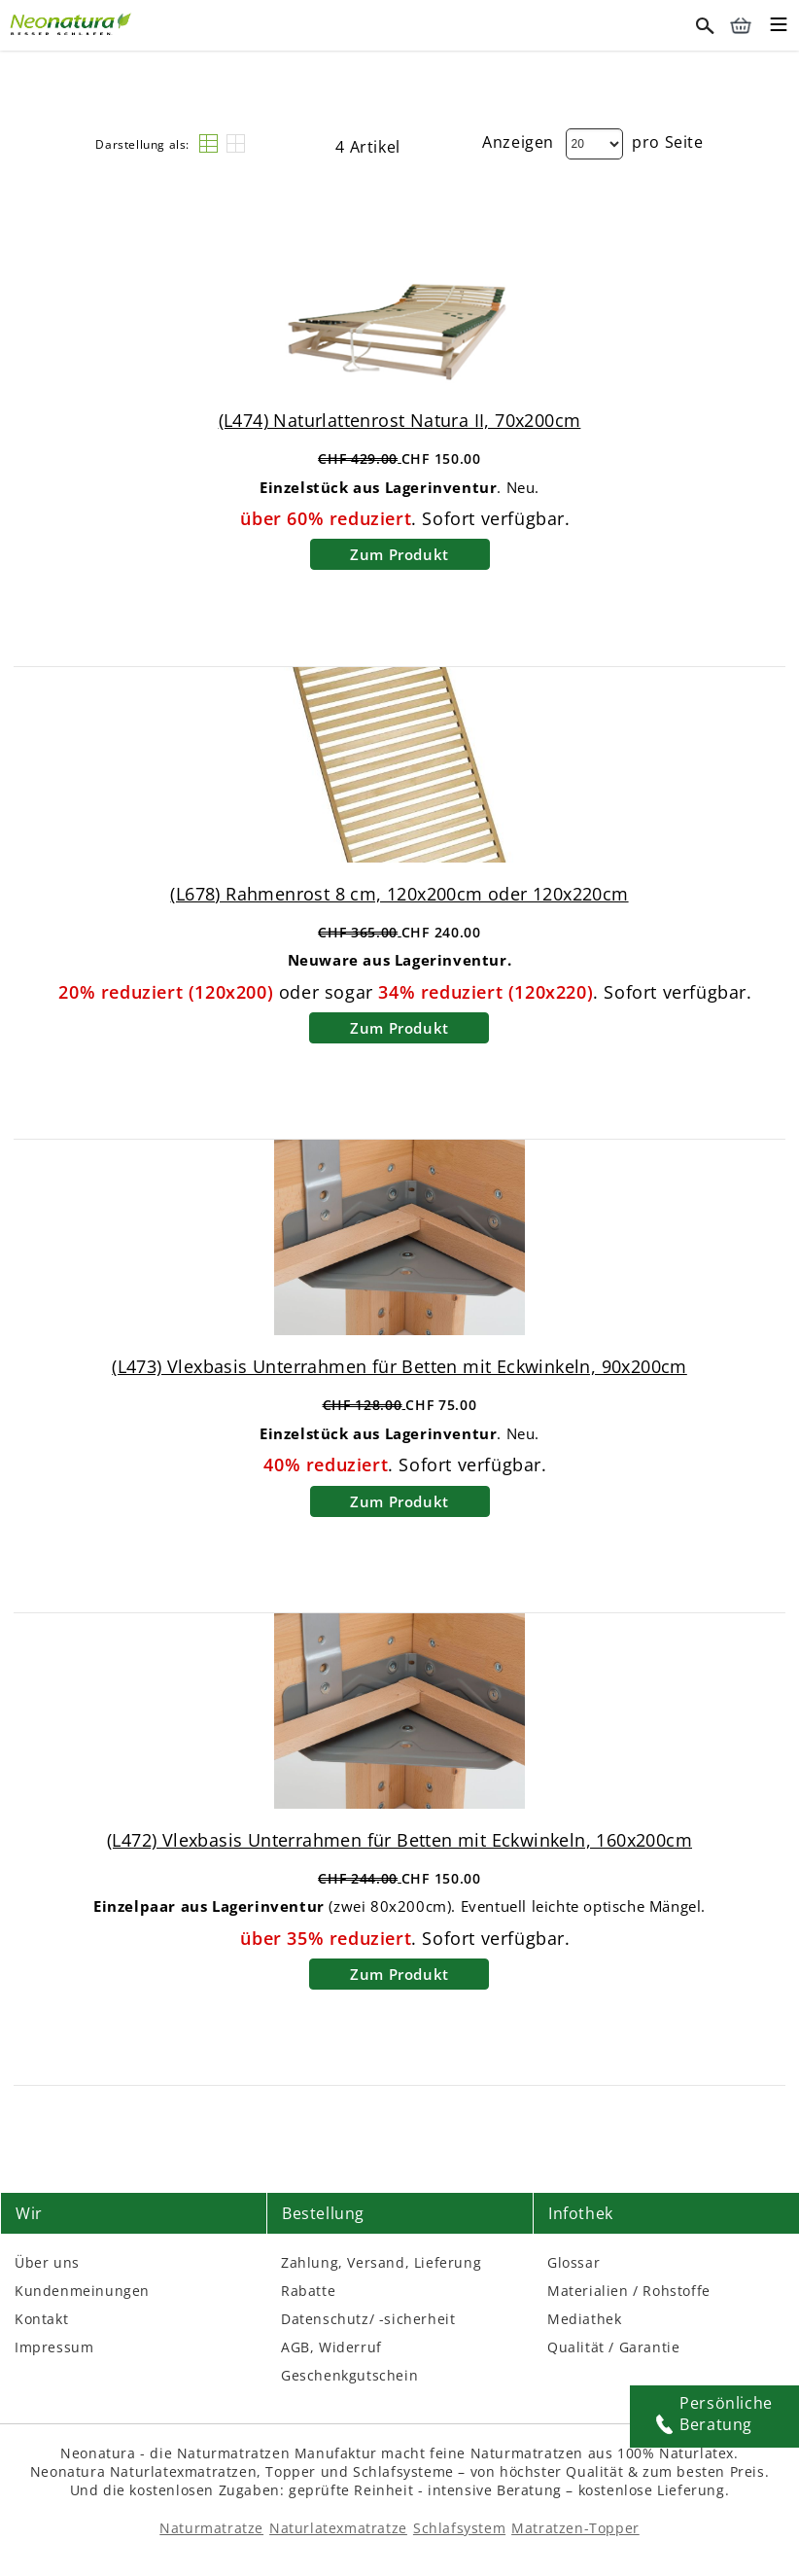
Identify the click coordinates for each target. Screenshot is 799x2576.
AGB (295, 2347)
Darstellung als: (142, 144)
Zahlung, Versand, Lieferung (381, 2262)
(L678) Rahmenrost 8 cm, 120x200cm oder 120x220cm (399, 893)
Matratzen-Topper (575, 2528)
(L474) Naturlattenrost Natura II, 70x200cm (400, 420)
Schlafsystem (459, 2528)
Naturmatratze (211, 2528)
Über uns (47, 2262)
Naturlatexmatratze (338, 2528)
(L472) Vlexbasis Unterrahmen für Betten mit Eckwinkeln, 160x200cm (399, 1840)
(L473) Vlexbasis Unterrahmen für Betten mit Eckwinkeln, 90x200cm (399, 1366)
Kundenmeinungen (82, 2290)
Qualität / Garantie (613, 2347)
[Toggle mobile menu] (778, 27)
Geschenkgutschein (349, 2375)
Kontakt (41, 2319)
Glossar (573, 2262)
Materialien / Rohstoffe (629, 2290)
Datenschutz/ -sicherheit (368, 2319)
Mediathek (584, 2319)
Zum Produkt (399, 554)
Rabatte (308, 2290)
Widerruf (350, 2347)
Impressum (54, 2347)
